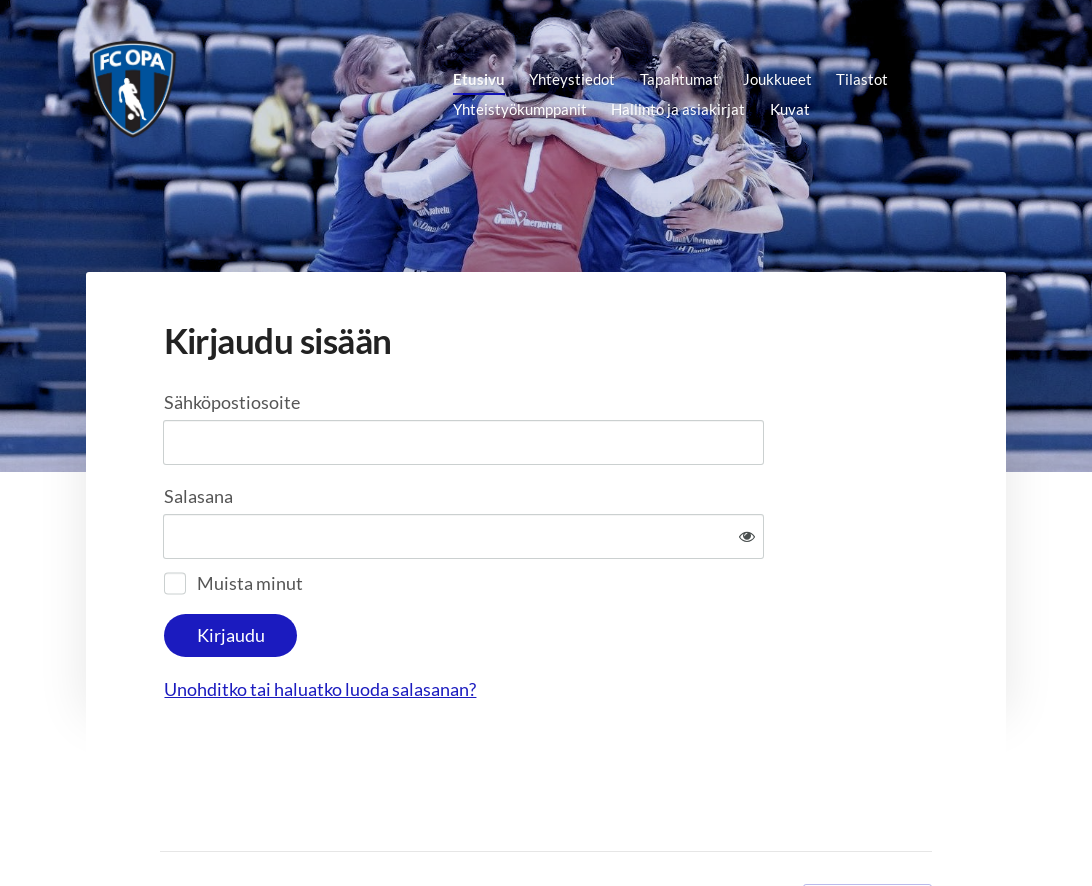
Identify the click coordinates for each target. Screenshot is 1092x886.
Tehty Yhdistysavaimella (867, 833)
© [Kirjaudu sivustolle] (167, 832)
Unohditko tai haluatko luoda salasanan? (535, 624)
